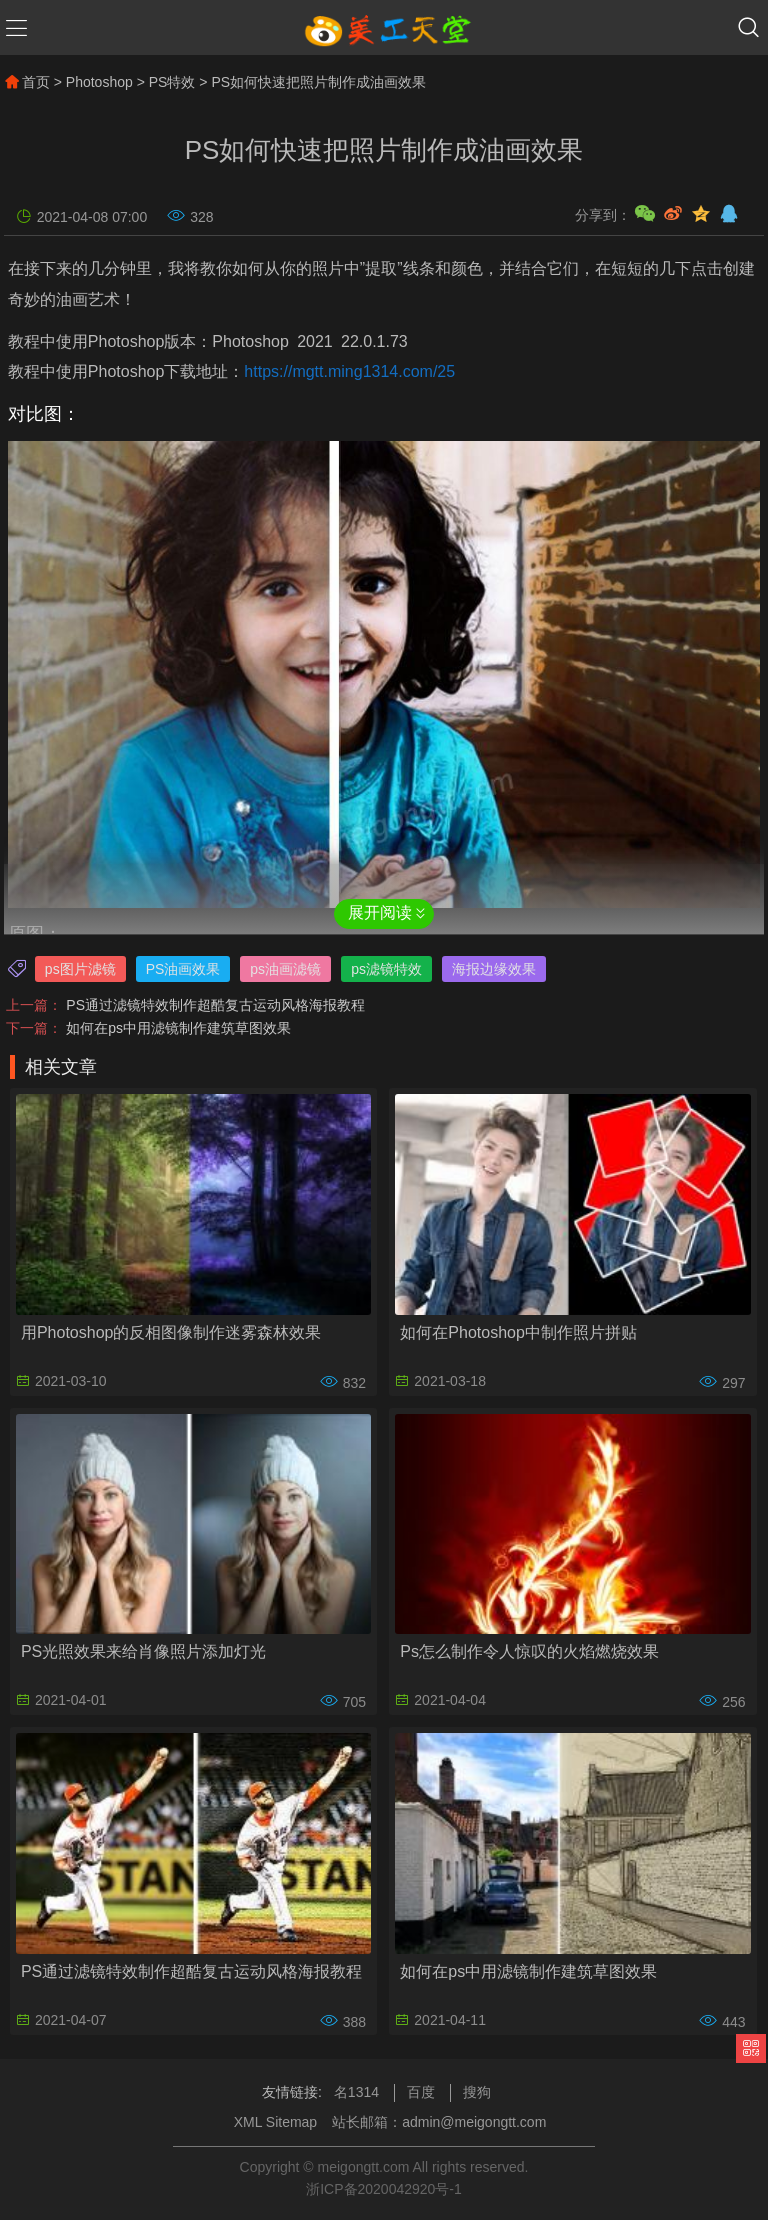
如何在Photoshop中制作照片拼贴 (518, 1332)
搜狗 (477, 2092)
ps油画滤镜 (285, 969)
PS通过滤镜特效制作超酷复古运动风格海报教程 (215, 1005)
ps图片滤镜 (80, 969)
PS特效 (172, 82)
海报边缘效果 (494, 969)
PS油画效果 (183, 969)
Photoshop (99, 82)
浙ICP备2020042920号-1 (384, 2189)
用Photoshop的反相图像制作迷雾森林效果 (171, 1332)
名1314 (356, 2092)
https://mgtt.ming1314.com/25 (349, 371)
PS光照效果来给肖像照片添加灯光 (143, 1651)
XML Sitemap (276, 2122)
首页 (27, 82)
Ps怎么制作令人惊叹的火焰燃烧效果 (529, 1651)
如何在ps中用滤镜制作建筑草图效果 (178, 1028)
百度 (421, 2092)
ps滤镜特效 (386, 969)
